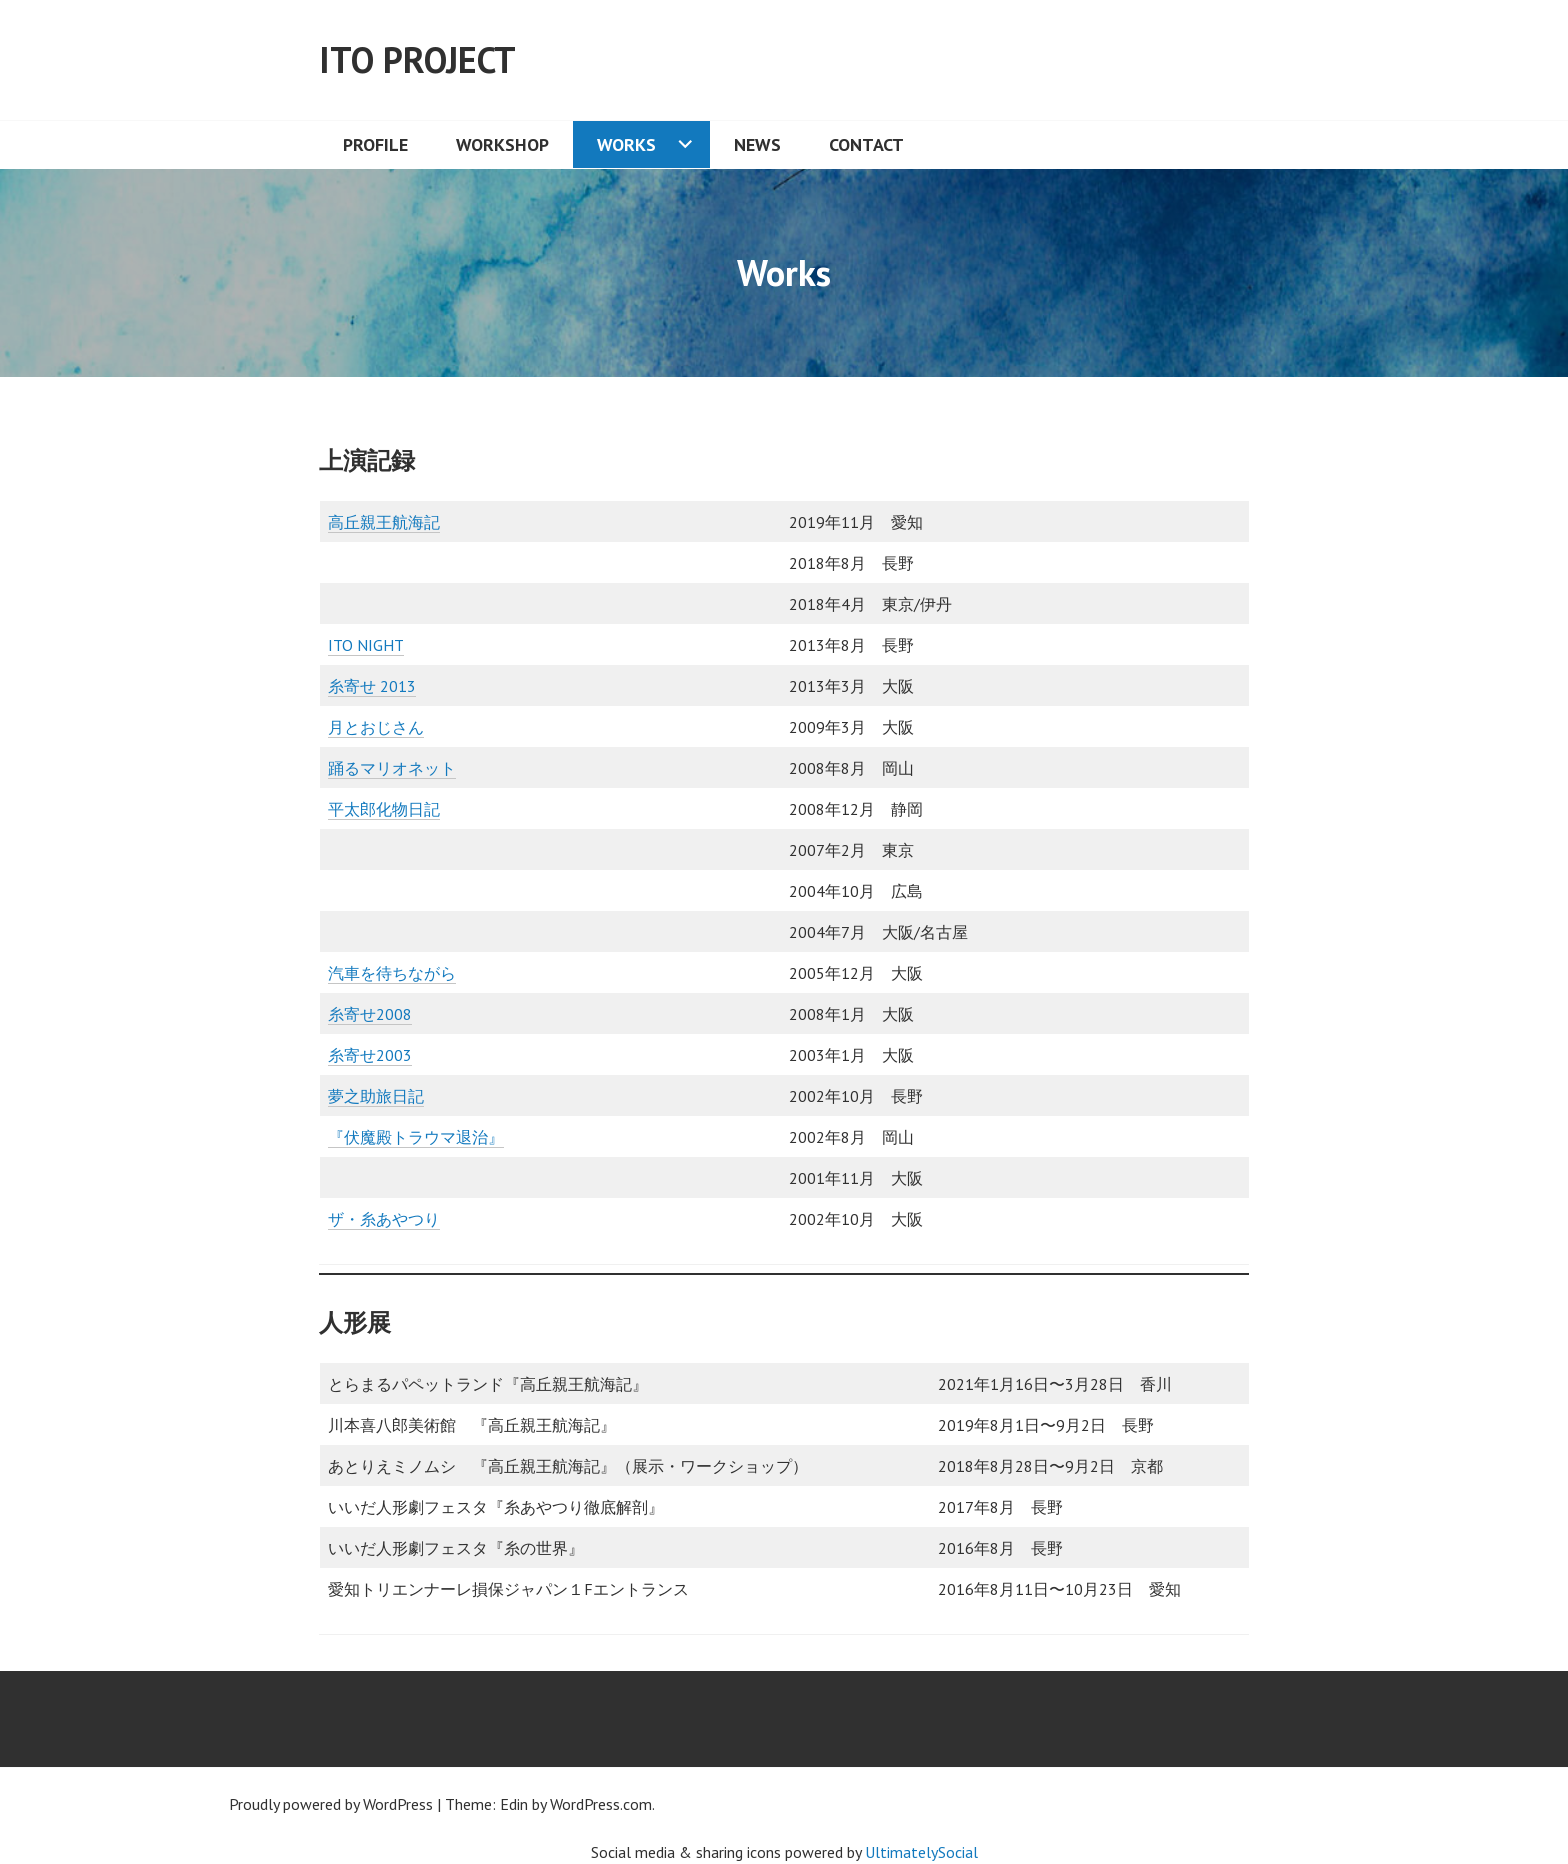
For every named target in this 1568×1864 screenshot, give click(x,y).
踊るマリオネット (392, 768)
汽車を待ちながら (392, 973)
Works (626, 144)
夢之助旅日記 (376, 1096)
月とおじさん (376, 727)
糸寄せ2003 (370, 1055)
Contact (866, 144)
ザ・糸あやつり (384, 1219)
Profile (375, 144)
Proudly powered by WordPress (331, 1804)
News (757, 144)
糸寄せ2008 (370, 1014)
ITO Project (417, 59)
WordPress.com (601, 1804)
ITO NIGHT (366, 645)
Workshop (502, 144)
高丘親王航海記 (384, 522)
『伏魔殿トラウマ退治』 (416, 1137)
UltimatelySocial (921, 1852)
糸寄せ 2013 (372, 686)
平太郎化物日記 (384, 809)
